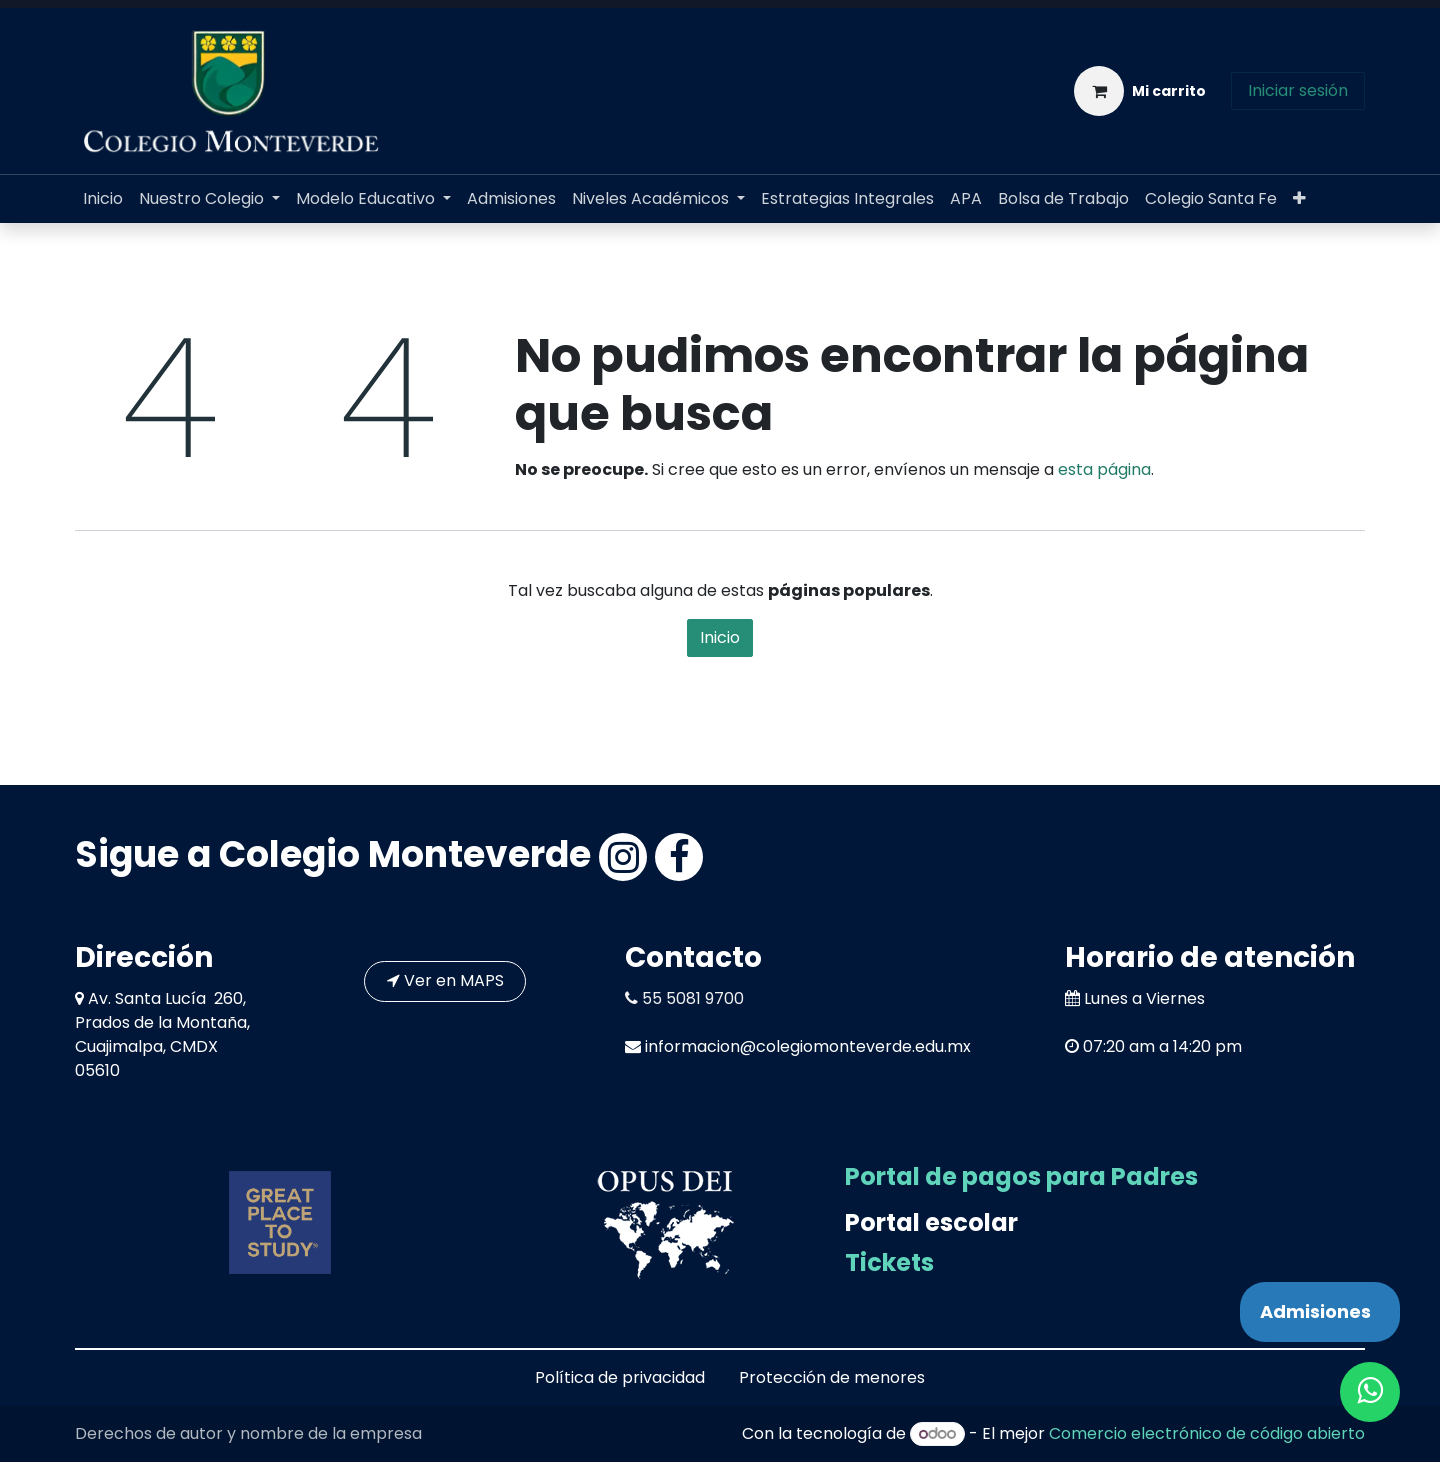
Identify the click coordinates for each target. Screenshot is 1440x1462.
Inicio (720, 637)
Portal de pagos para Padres (1021, 1176)
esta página (1104, 469)
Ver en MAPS (445, 980)
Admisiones (1315, 1311)
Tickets (889, 1262)
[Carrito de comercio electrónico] (1140, 91)
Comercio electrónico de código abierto (1207, 1433)
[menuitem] (103, 199)
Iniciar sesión (1298, 90)
